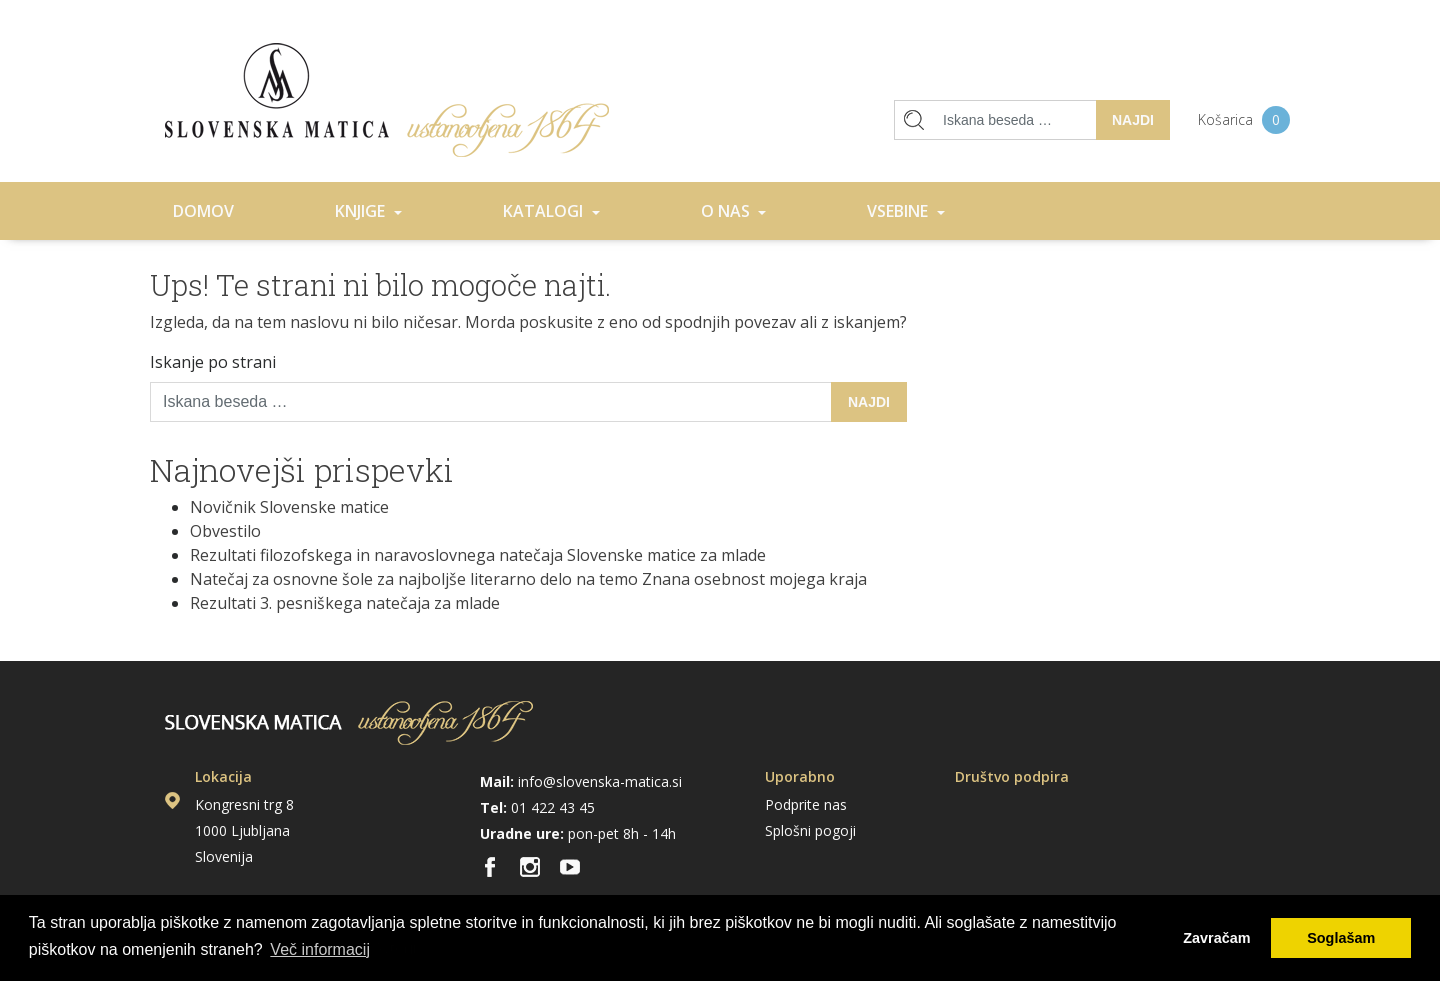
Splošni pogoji (810, 830)
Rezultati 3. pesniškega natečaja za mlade (345, 603)
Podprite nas (806, 804)
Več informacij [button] (320, 949)
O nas (727, 211)
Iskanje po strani (213, 362)
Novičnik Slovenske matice (289, 507)
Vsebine (899, 211)
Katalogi (545, 211)
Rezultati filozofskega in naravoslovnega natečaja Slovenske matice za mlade (478, 555)
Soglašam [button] (1341, 938)
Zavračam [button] (1216, 938)
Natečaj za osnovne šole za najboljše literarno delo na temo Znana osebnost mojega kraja (528, 579)
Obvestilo (225, 531)
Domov (387, 100)
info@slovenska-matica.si (600, 781)
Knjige (362, 211)
